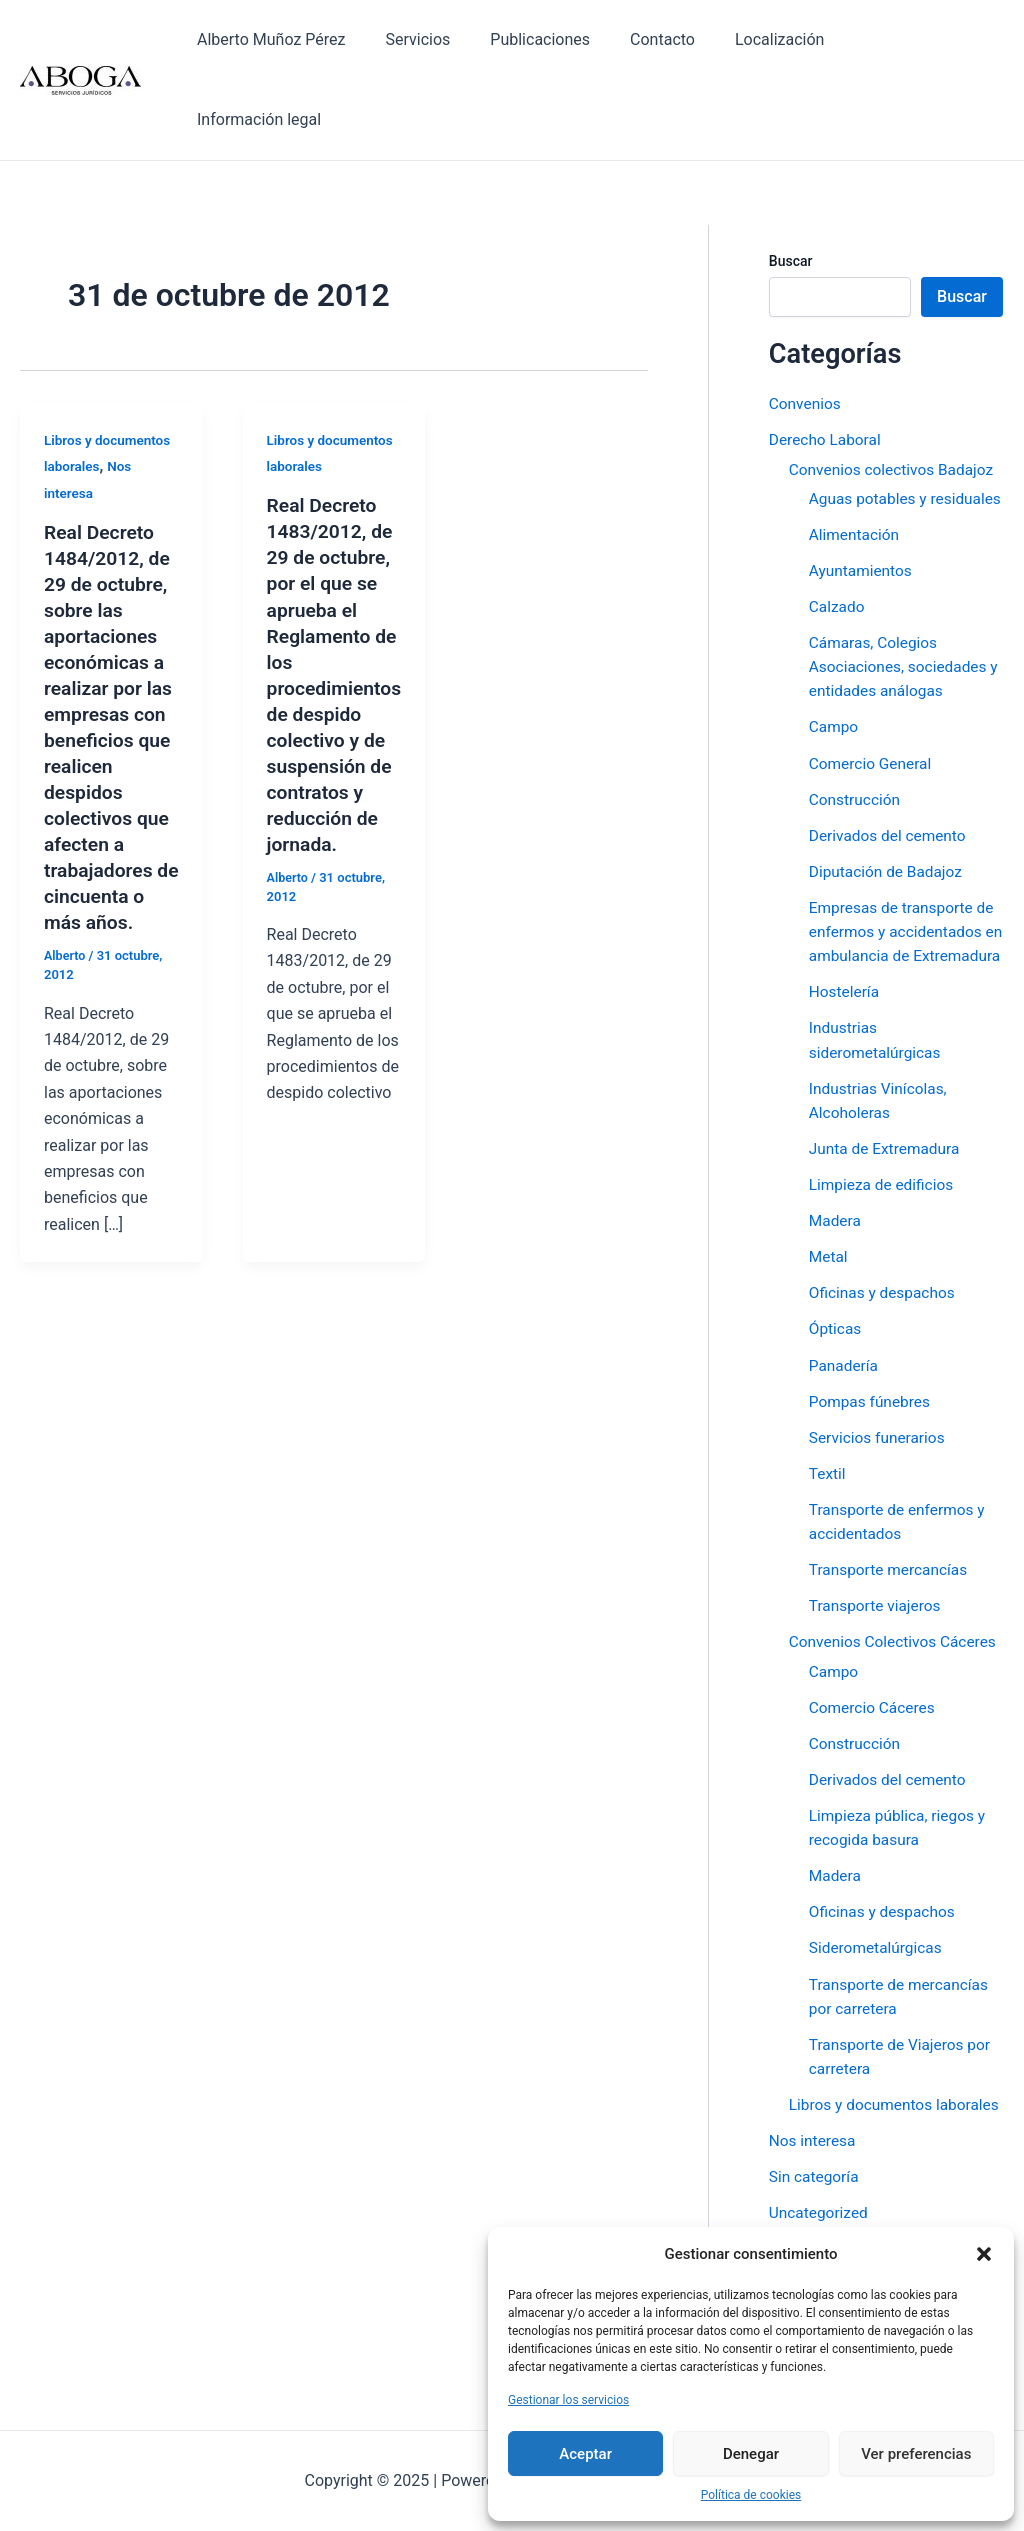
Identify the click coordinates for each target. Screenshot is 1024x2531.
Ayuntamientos (862, 513)
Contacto (677, 39)
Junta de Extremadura (887, 1113)
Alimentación (856, 477)
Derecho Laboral (827, 359)
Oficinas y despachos (884, 1257)
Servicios (449, 39)
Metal (829, 1221)
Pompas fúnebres (872, 1365)
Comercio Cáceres (874, 1694)
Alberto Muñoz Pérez (310, 39)
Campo (834, 669)
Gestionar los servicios (568, 2400)
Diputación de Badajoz (888, 813)
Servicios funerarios (879, 1401)
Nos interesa (814, 2150)
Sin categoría (815, 2186)
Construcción (856, 741)
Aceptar (585, 2454)
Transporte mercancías (891, 1533)
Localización (786, 39)
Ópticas (836, 1293)
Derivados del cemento (890, 777)
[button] (984, 2254)
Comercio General (872, 705)
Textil (828, 1437)
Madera (836, 1185)
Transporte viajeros (877, 1569)
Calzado (838, 549)
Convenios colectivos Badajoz (895, 388)
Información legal (926, 39)
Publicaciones (564, 39)
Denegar (751, 2454)
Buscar (791, 181)
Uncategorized (820, 2222)
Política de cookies (751, 2495)
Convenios (806, 323)
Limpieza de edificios (884, 1149)
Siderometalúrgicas (878, 1934)
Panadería (845, 1329)
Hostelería (845, 957)
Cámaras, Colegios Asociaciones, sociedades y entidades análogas (901, 609)
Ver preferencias (916, 2454)
